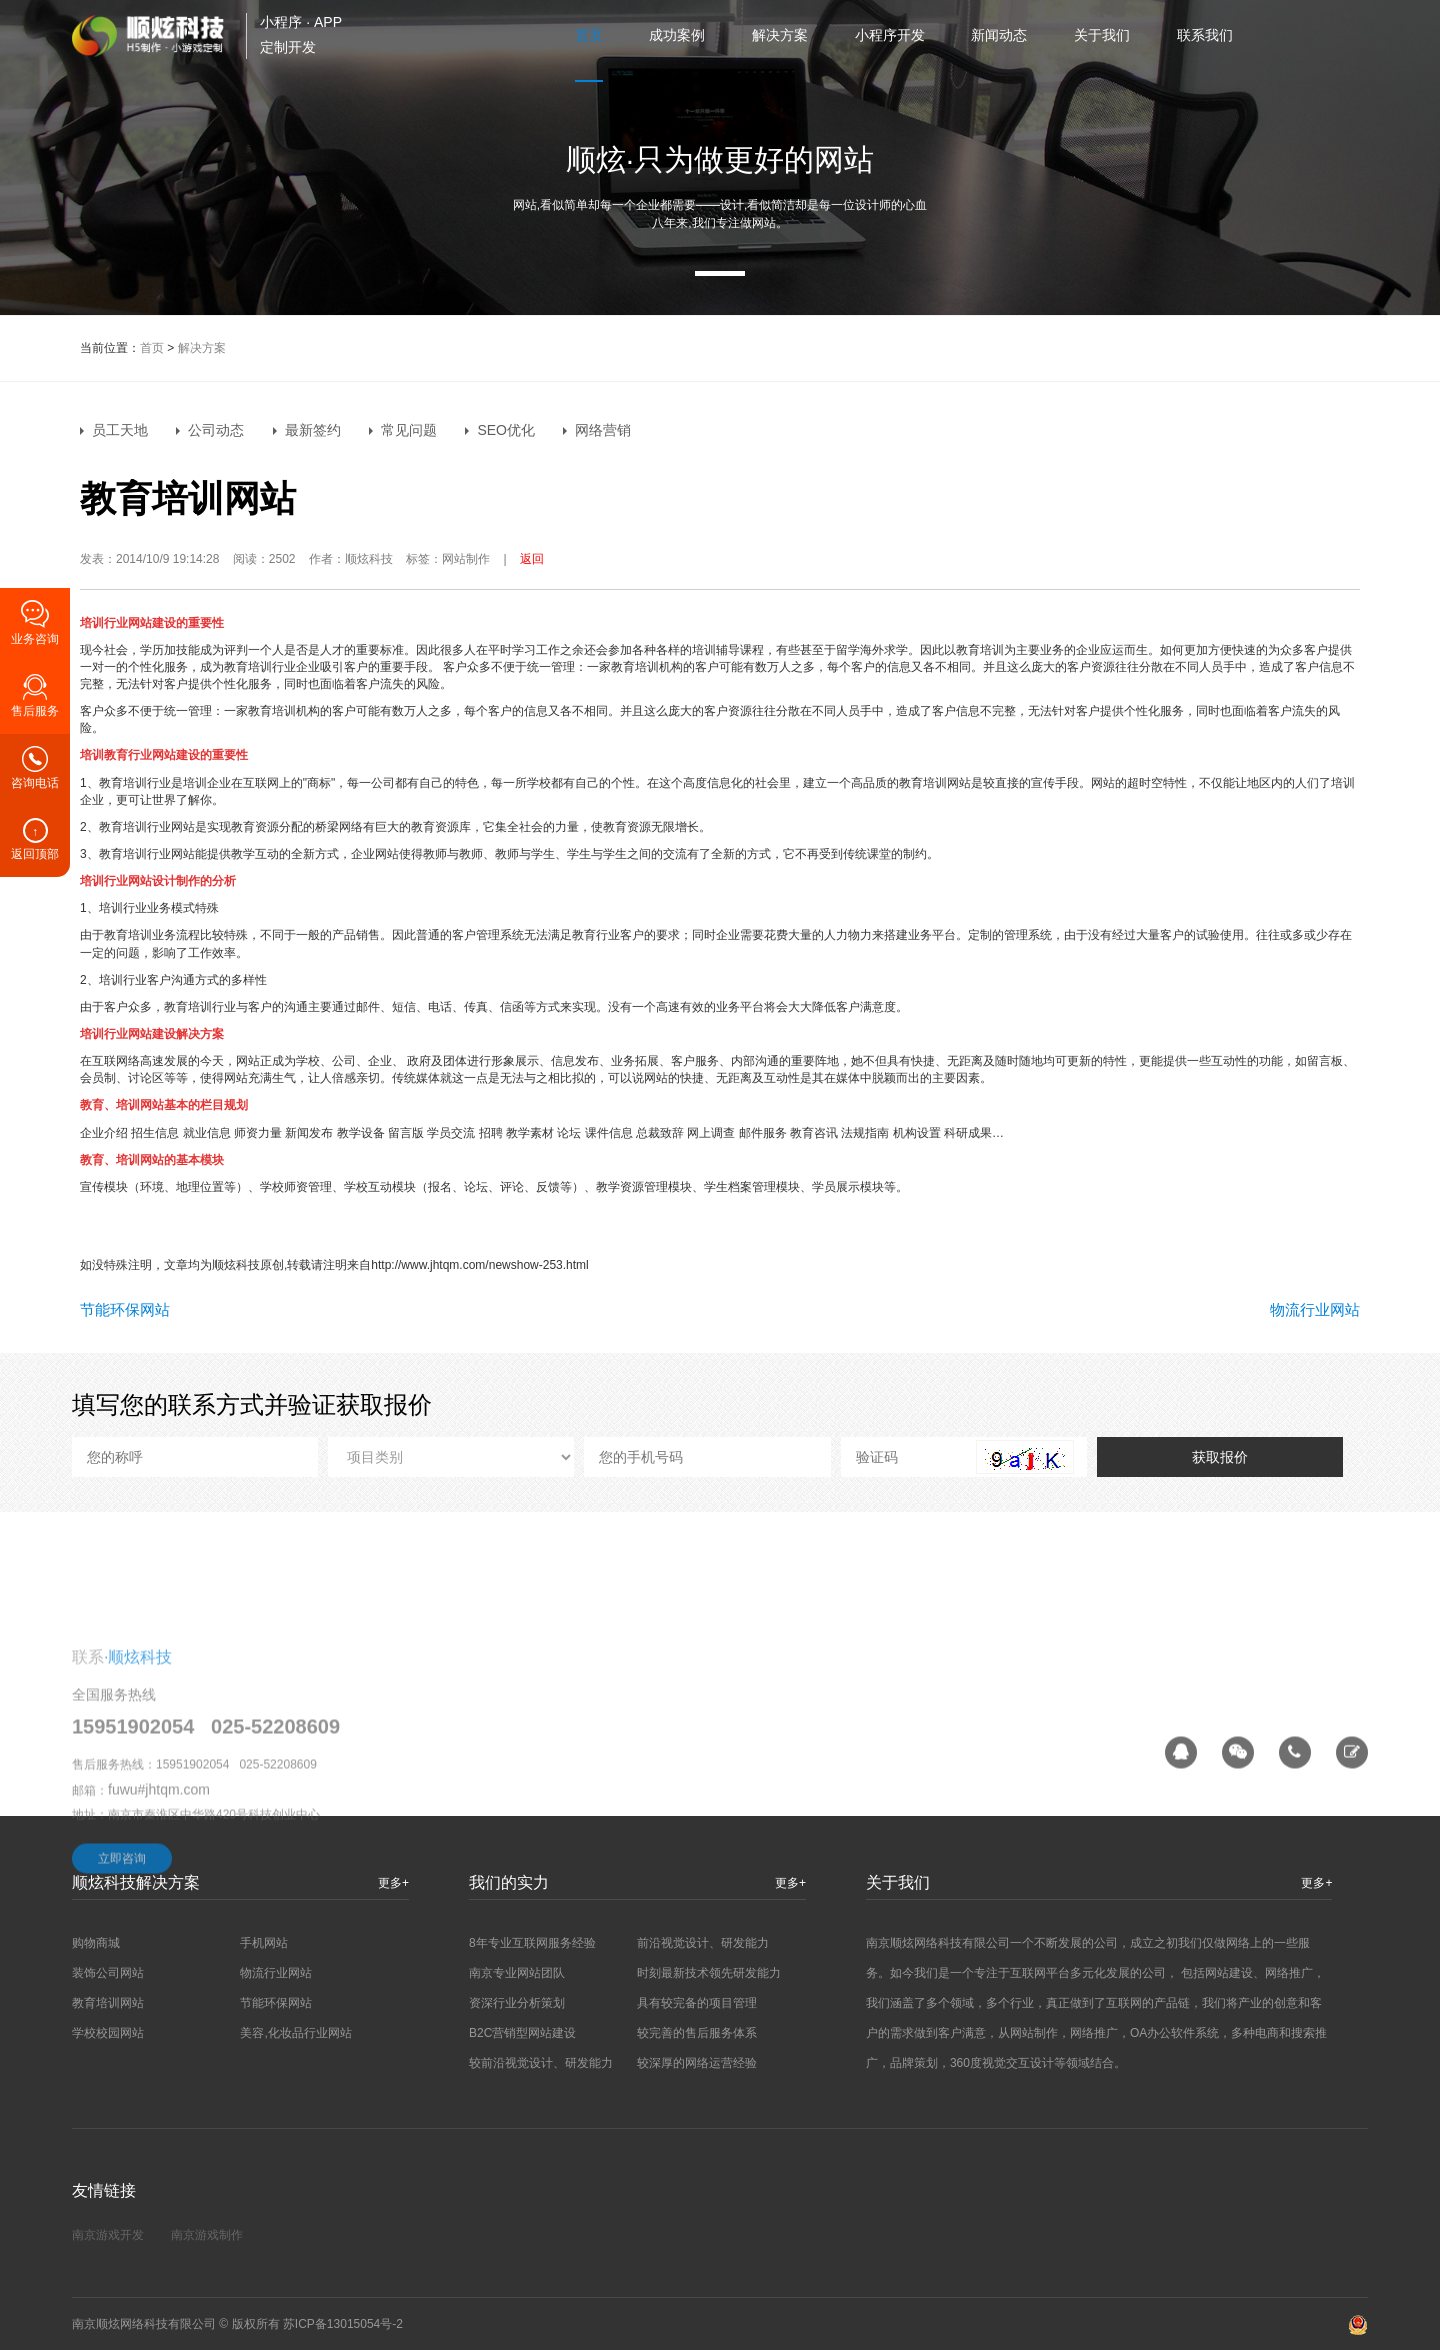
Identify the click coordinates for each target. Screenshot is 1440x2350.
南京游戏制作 (207, 2235)
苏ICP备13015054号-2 (343, 2324)
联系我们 (1205, 35)
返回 (532, 559)
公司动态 (216, 430)
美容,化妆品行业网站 (295, 2033)
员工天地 (120, 430)
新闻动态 (999, 35)
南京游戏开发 (108, 2235)
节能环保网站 (125, 1309)
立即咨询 (122, 1983)
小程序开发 (890, 35)
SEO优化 (506, 430)
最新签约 (313, 430)
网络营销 (603, 430)
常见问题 (409, 430)
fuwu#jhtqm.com (159, 1915)
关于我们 (1102, 35)
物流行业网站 (1315, 1309)
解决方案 (780, 35)
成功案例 (677, 35)
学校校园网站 (108, 2033)
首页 (589, 35)
